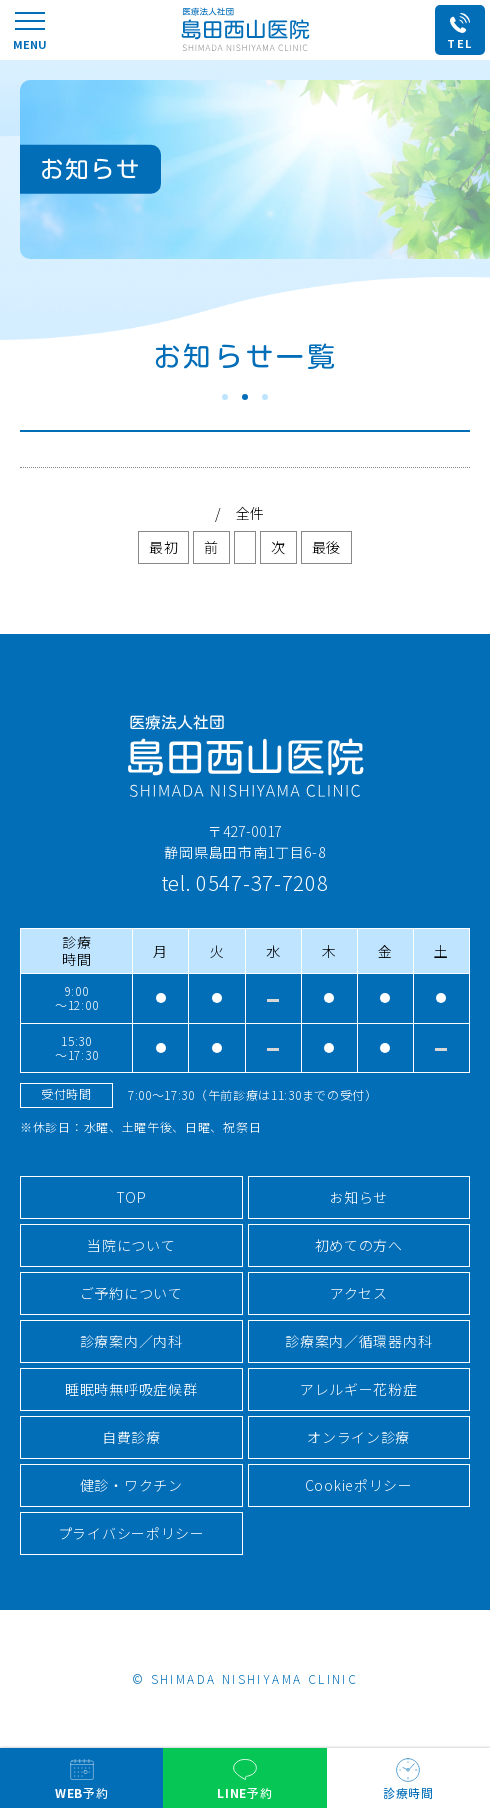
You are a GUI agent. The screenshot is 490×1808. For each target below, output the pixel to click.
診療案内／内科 (131, 1341)
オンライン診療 (358, 1437)
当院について (131, 1245)
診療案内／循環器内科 (358, 1341)
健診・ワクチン (131, 1485)
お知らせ (358, 1197)
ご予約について (131, 1293)
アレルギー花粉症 (359, 1389)
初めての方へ (359, 1245)
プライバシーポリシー (131, 1533)
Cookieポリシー (359, 1485)
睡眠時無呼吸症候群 (131, 1389)
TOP (131, 1197)
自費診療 (131, 1437)
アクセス (359, 1293)
